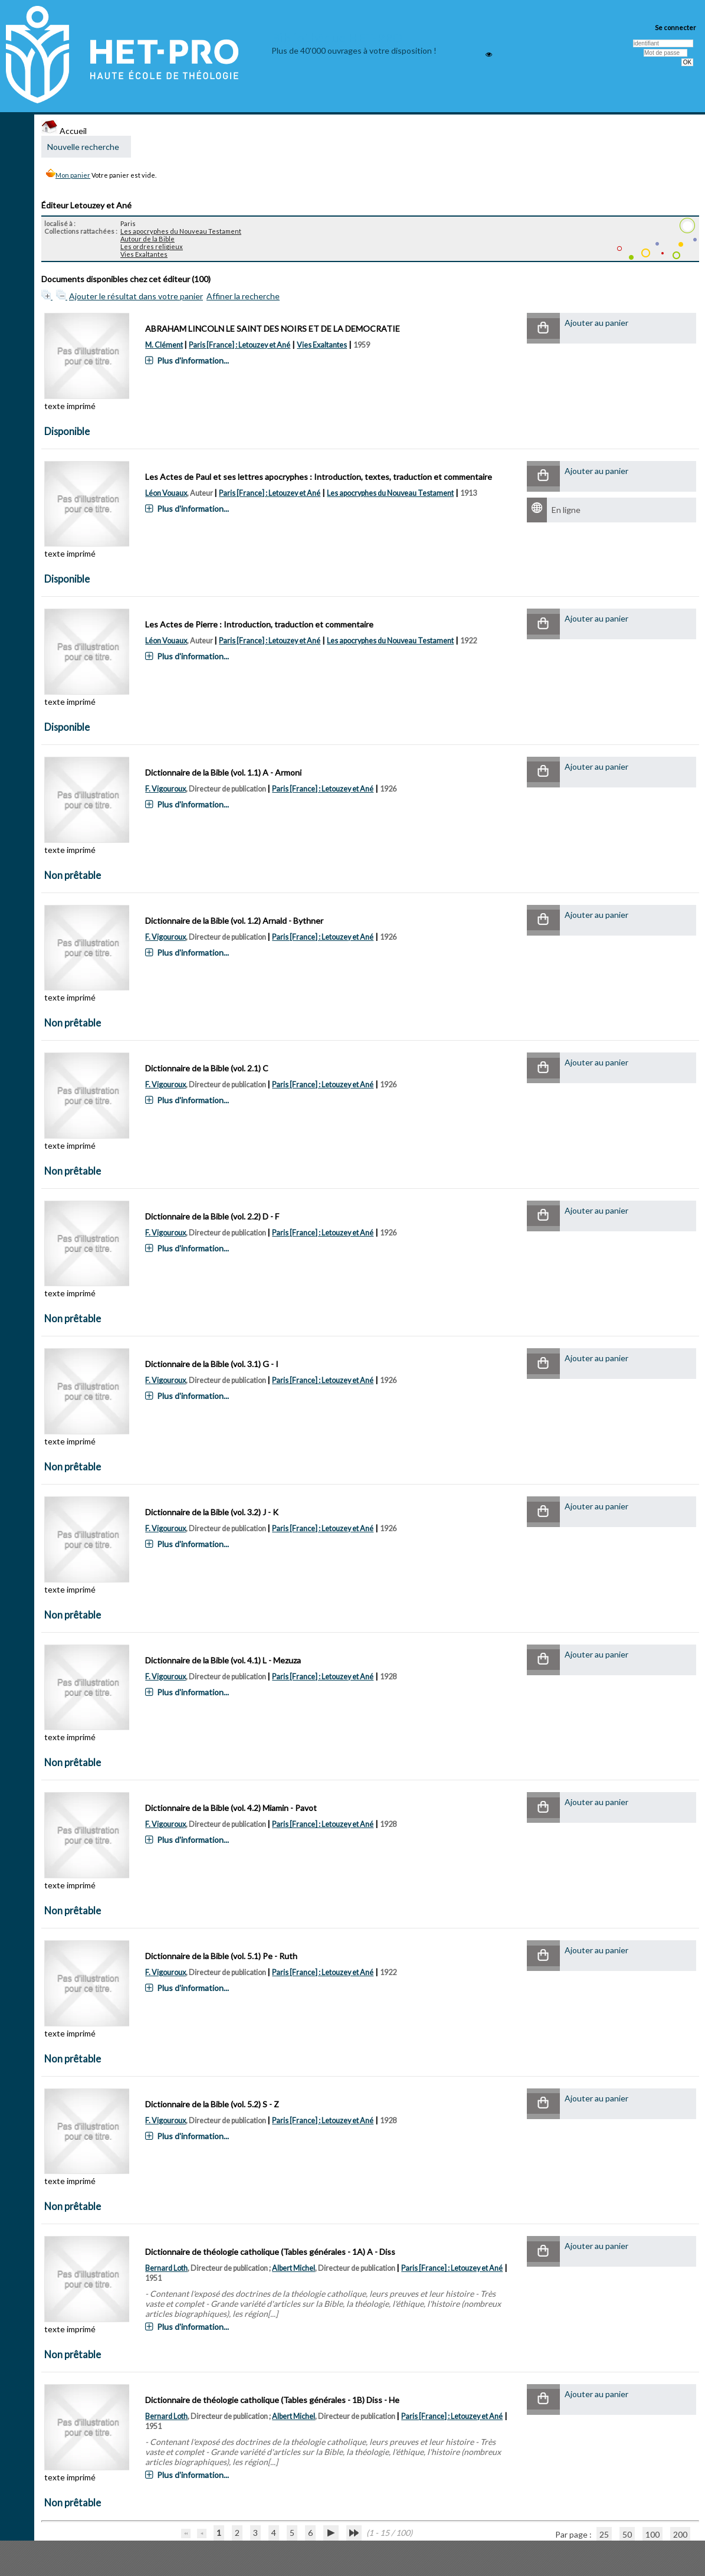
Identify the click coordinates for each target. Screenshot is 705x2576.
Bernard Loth (166, 2268)
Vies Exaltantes (144, 254)
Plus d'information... (193, 360)
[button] (543, 328)
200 (680, 2534)
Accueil (64, 131)
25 (604, 2534)
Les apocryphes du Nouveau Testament (180, 231)
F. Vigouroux (165, 788)
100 (652, 2534)
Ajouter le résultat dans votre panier (136, 296)
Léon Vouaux (166, 493)
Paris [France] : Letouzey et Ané (239, 345)
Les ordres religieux (151, 246)
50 (627, 2534)
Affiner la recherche (243, 296)
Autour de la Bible (147, 239)
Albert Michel (293, 2268)
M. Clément (164, 345)
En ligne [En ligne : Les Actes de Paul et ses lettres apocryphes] (566, 510)
